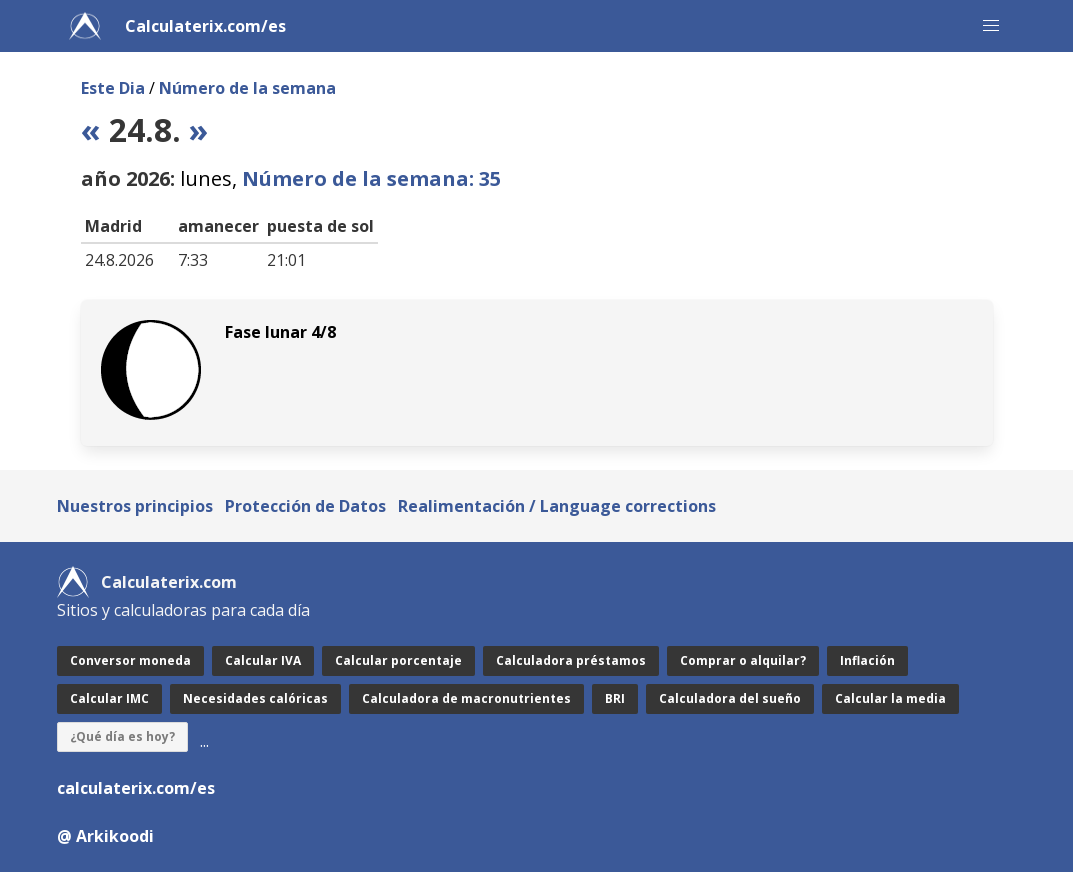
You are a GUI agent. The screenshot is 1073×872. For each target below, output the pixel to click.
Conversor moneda (130, 660)
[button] (991, 26)
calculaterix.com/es (136, 788)
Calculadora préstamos (571, 660)
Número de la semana (247, 88)
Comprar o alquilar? (743, 660)
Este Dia (113, 88)
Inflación (867, 660)
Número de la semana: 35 (371, 178)
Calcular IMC (109, 698)
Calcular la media (890, 698)
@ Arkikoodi (105, 836)
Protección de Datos (305, 506)
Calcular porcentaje (398, 660)
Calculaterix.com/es (205, 26)
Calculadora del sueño (730, 698)
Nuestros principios (135, 506)
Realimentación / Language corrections (557, 506)
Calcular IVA (263, 660)
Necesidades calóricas (255, 698)
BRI (615, 698)
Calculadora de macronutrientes (466, 698)
